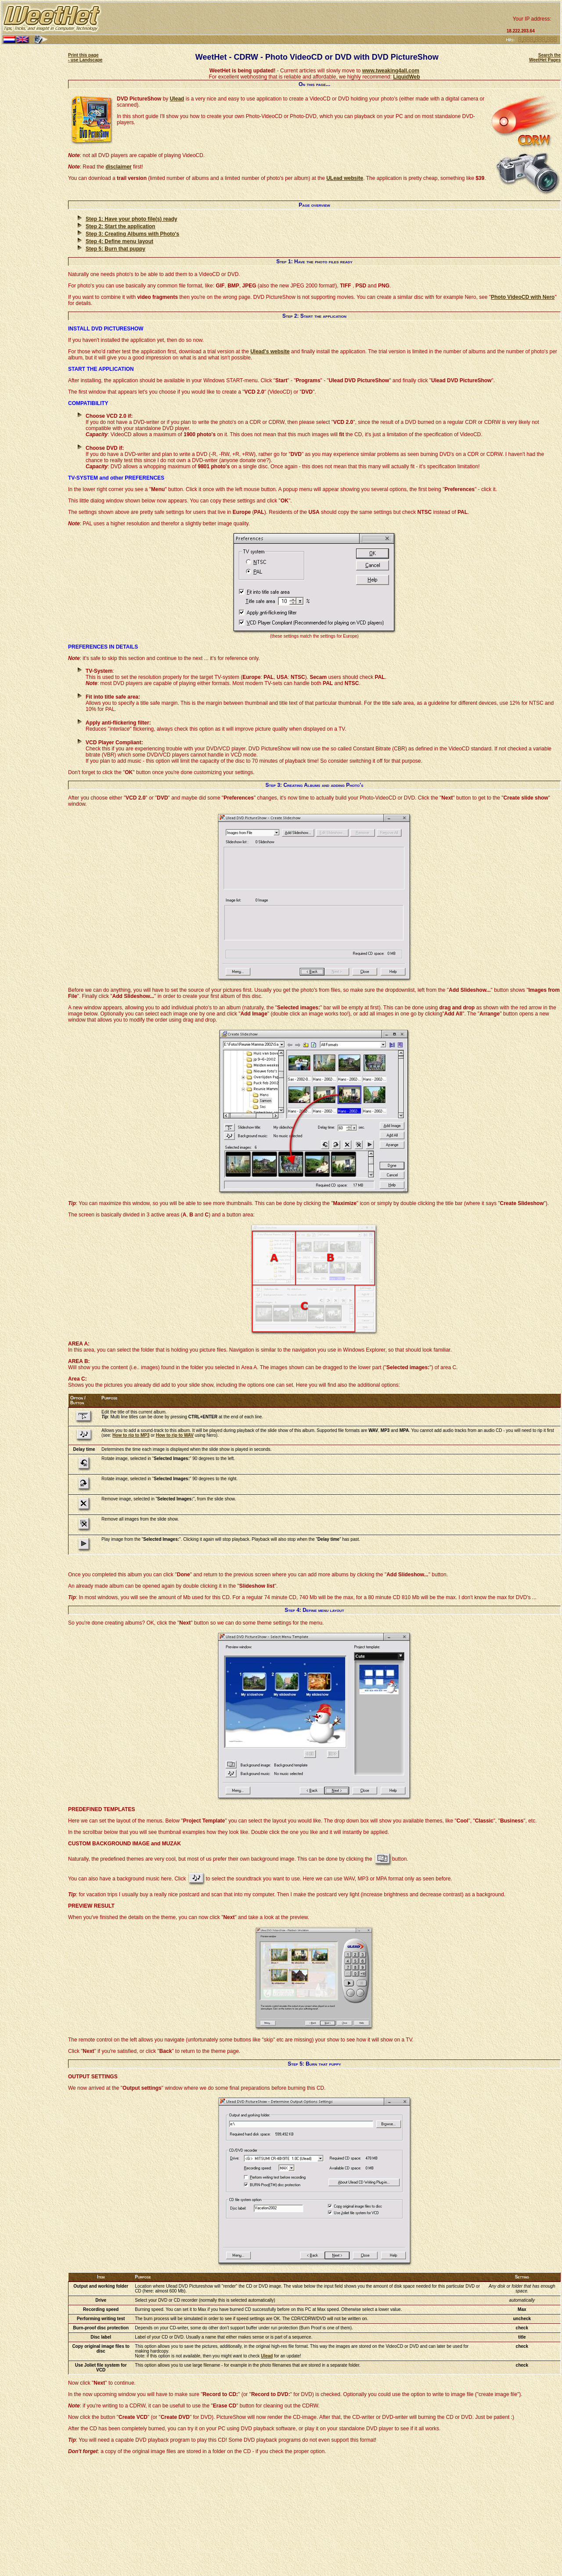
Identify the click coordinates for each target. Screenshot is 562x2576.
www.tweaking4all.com (390, 71)
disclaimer (118, 167)
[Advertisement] (303, 18)
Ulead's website (270, 351)
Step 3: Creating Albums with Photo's (132, 234)
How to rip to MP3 (130, 1435)
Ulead (177, 99)
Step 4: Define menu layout (119, 241)
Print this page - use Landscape (85, 57)
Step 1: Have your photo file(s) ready (131, 219)
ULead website (344, 178)
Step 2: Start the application (120, 226)
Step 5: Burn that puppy (115, 249)
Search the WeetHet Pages (545, 57)
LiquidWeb (406, 77)
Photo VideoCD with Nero (523, 297)
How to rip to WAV (175, 1435)
